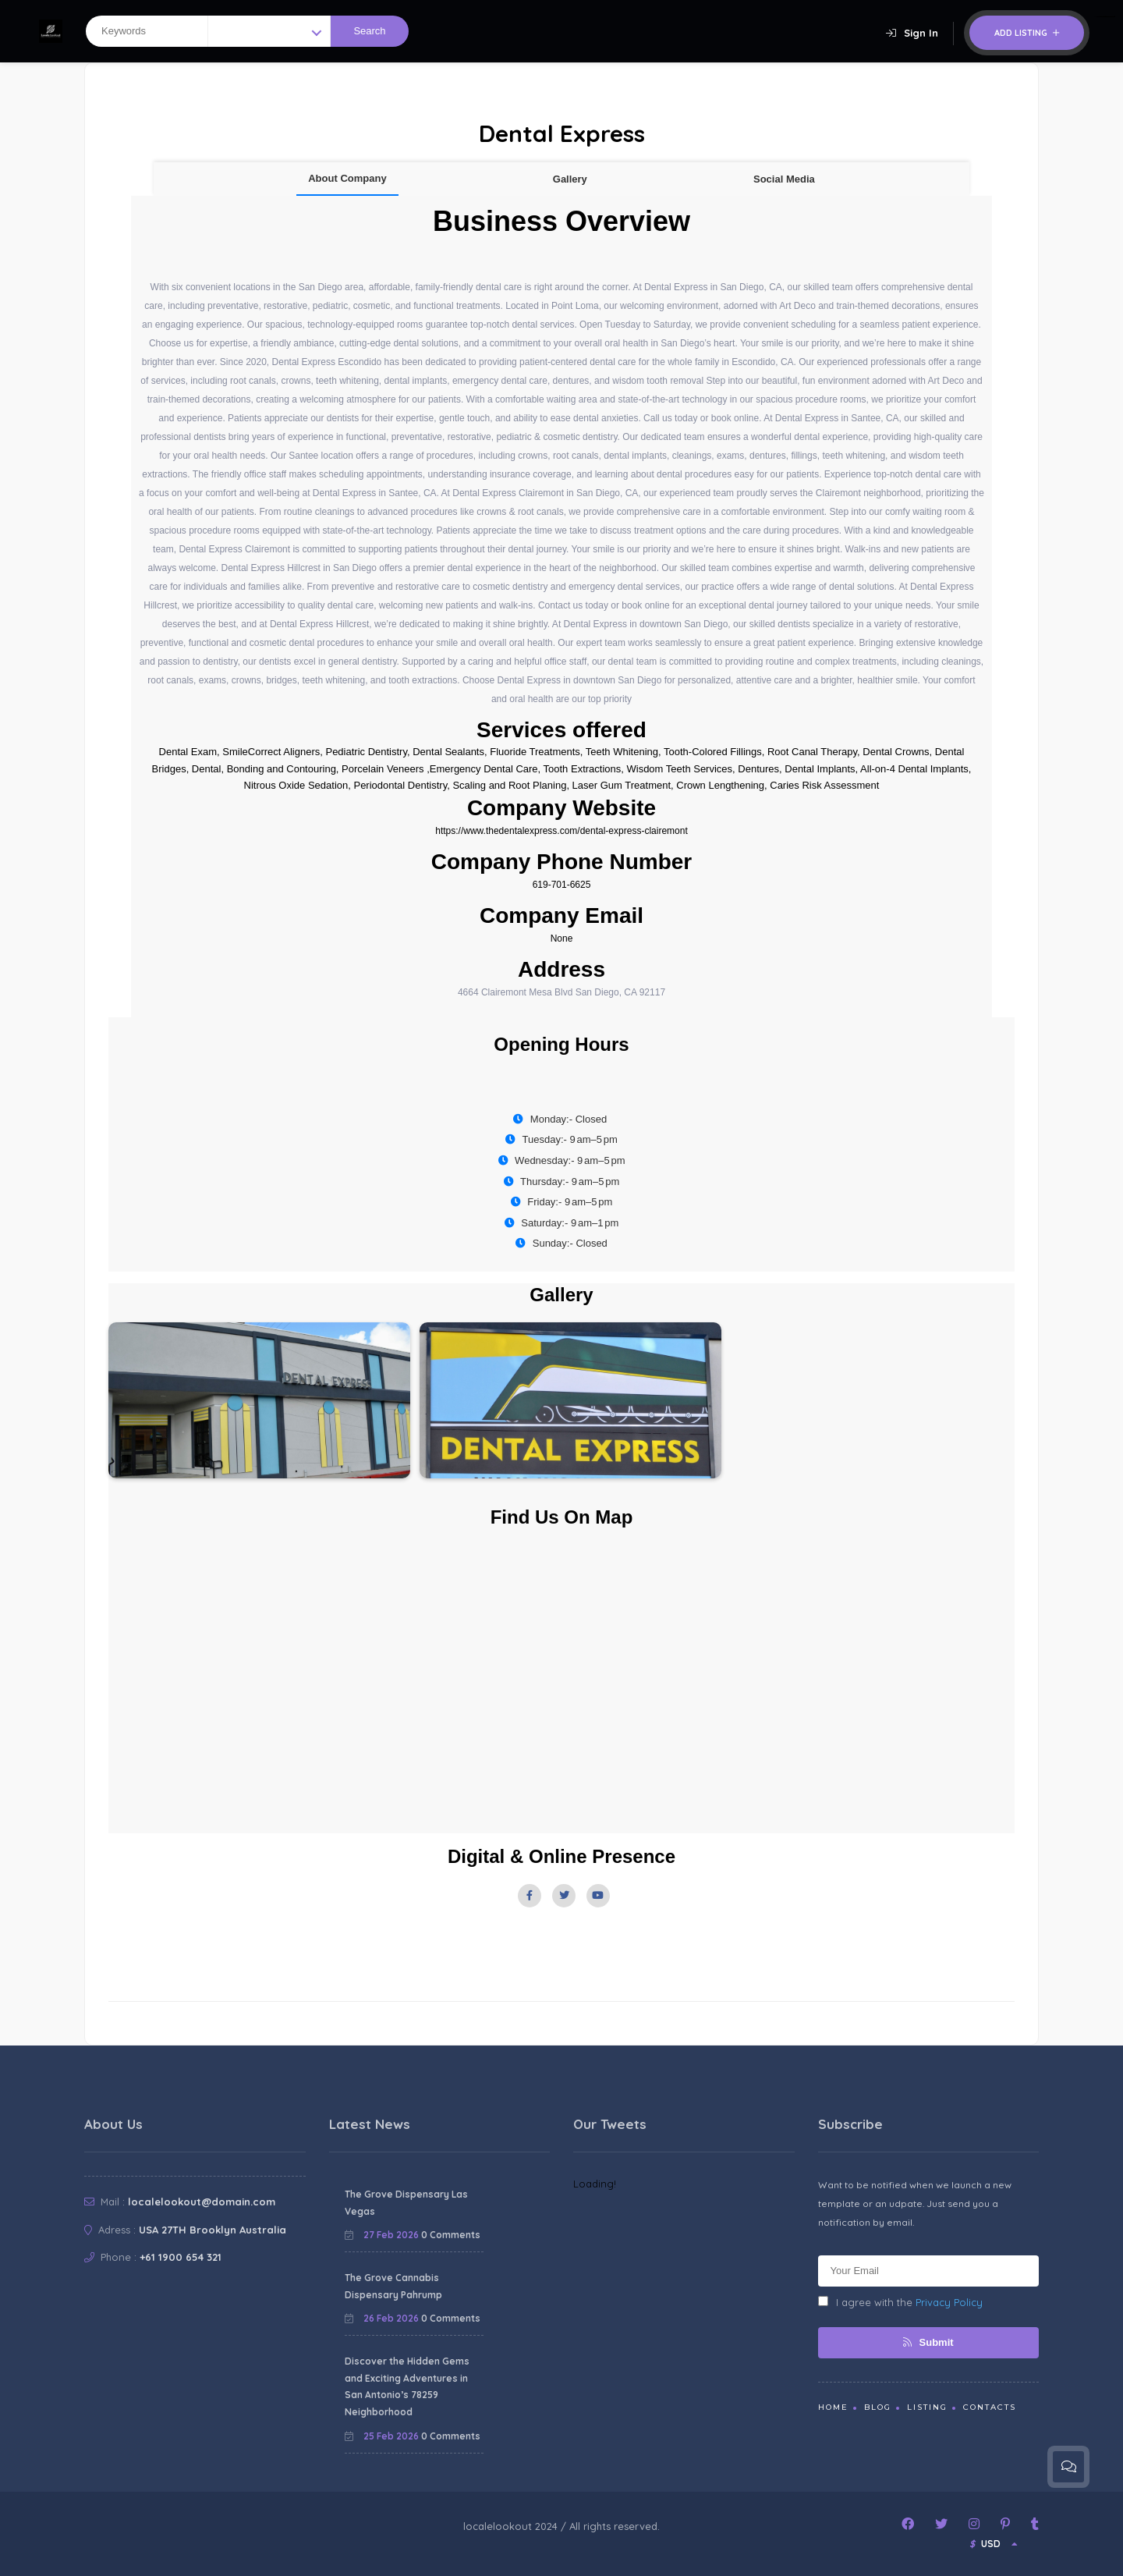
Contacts (989, 2407)
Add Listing (1026, 32)
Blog (877, 2407)
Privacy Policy (949, 2302)
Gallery (570, 179)
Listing (927, 2407)
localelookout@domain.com (201, 2201)
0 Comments (450, 2235)
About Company (347, 178)
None (562, 938)
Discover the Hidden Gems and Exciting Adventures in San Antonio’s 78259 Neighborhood (407, 2386)
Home (833, 2407)
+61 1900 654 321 (180, 2257)
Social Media (784, 179)
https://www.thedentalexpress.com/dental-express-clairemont (561, 830)
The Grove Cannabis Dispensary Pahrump (393, 2286)
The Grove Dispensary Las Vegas (406, 2202)
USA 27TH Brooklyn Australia (212, 2229)
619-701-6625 (562, 884)
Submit (928, 2342)
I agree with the (900, 2302)
